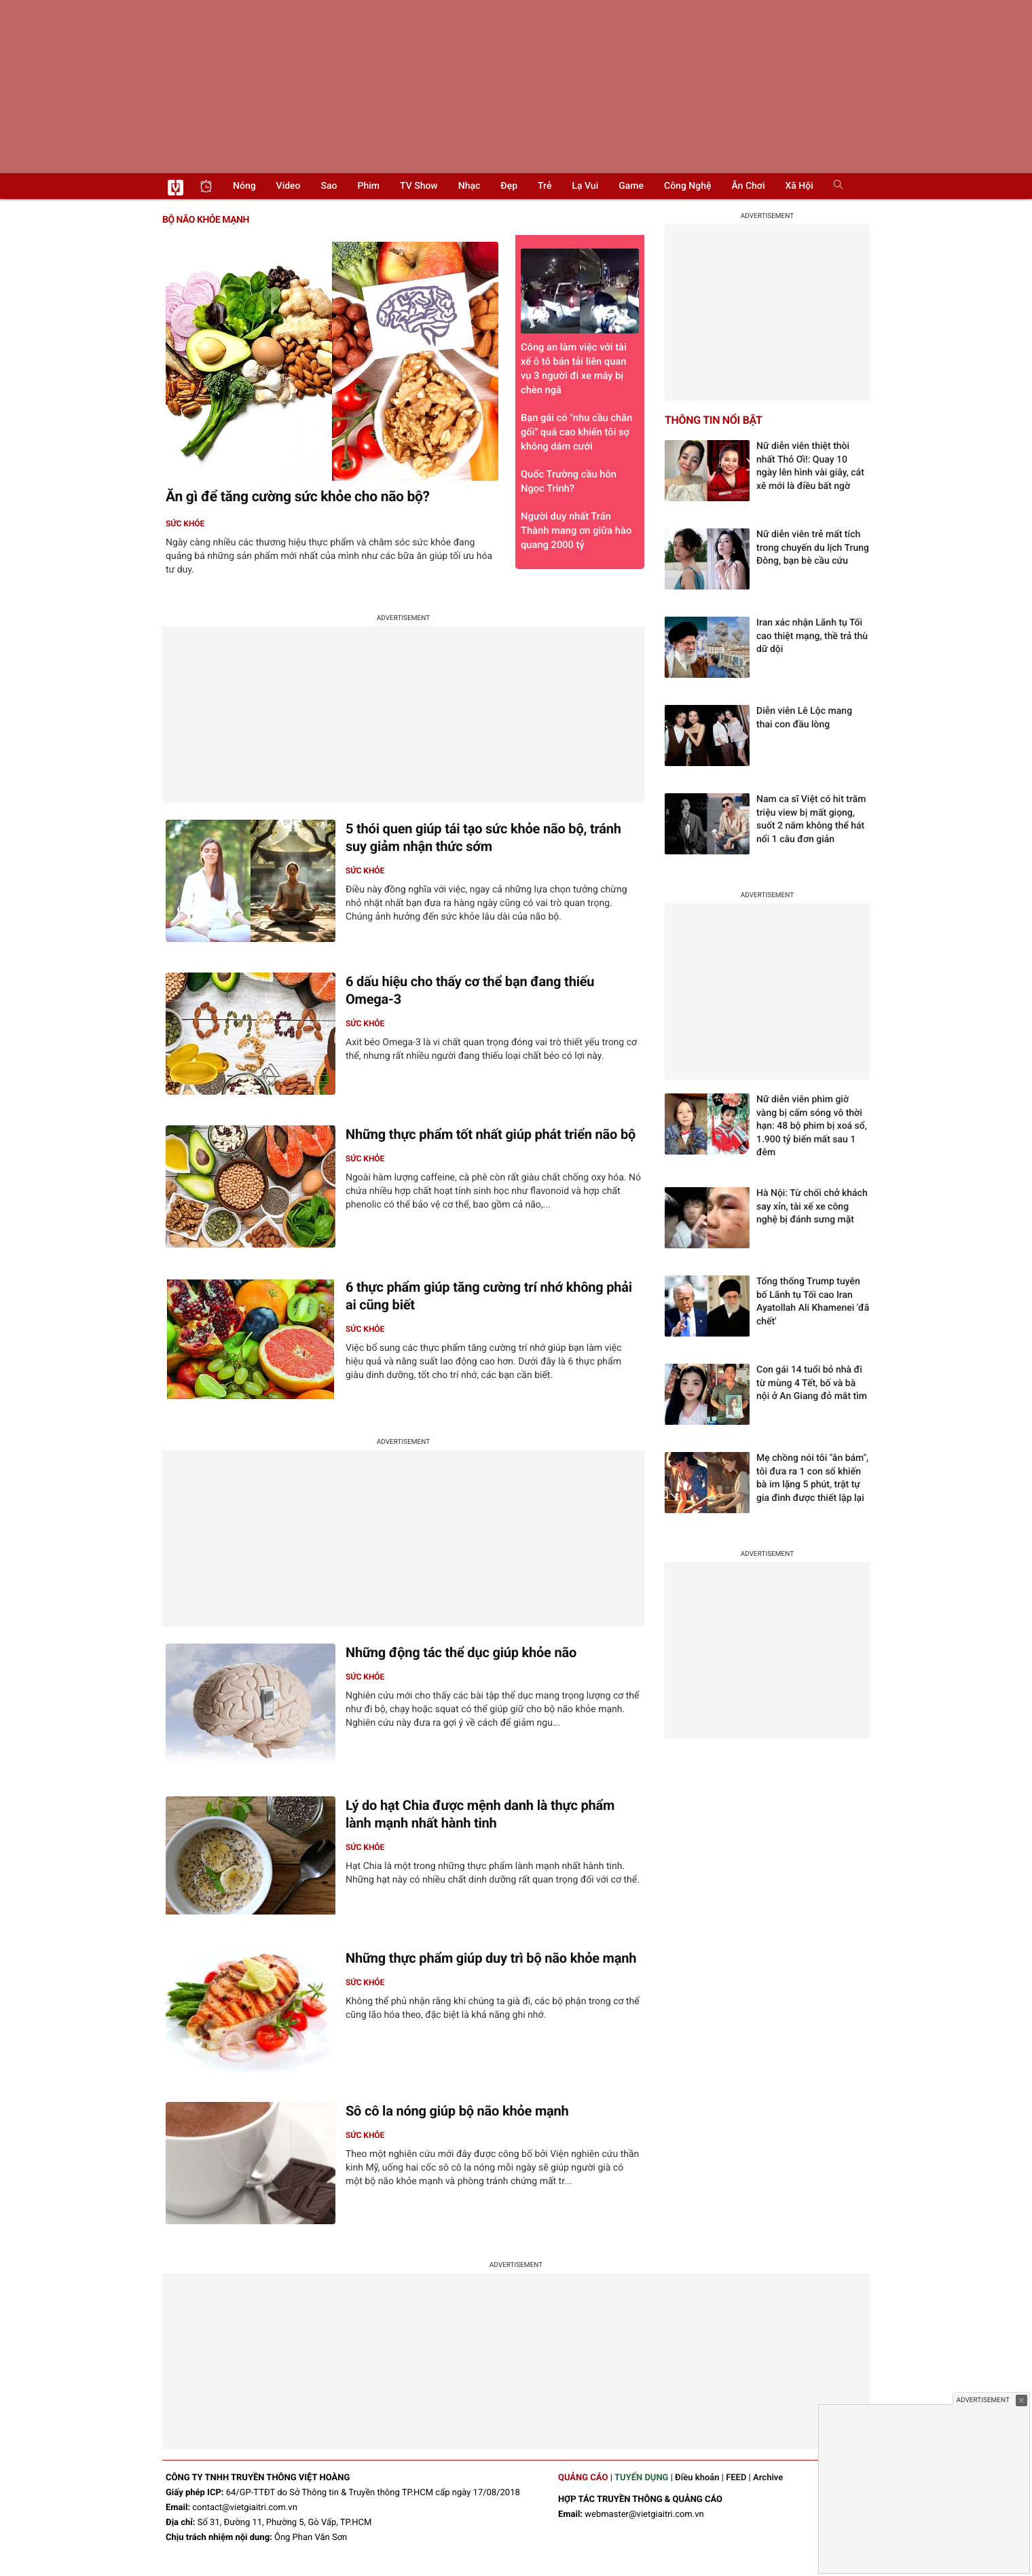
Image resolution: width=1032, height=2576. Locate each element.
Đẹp (508, 186)
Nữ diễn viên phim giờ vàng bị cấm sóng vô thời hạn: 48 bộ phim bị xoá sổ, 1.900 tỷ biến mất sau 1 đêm (811, 1126)
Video (288, 186)
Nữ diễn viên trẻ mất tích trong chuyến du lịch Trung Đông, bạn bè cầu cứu (812, 547)
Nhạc (469, 186)
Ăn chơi (747, 186)
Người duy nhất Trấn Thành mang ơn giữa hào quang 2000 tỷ (576, 530)
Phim (369, 186)
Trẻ (544, 186)
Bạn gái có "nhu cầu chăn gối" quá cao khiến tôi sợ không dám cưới (576, 432)
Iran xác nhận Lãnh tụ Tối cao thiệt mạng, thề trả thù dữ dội (812, 636)
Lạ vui (585, 186)
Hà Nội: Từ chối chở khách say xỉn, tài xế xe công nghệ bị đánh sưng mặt (812, 1206)
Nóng (244, 186)
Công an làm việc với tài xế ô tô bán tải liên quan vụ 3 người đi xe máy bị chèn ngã (580, 322)
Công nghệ (687, 186)
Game (631, 186)
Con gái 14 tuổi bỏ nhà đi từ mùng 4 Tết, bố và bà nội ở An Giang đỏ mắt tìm (811, 1383)
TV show (419, 186)
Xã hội (799, 186)
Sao (329, 186)
